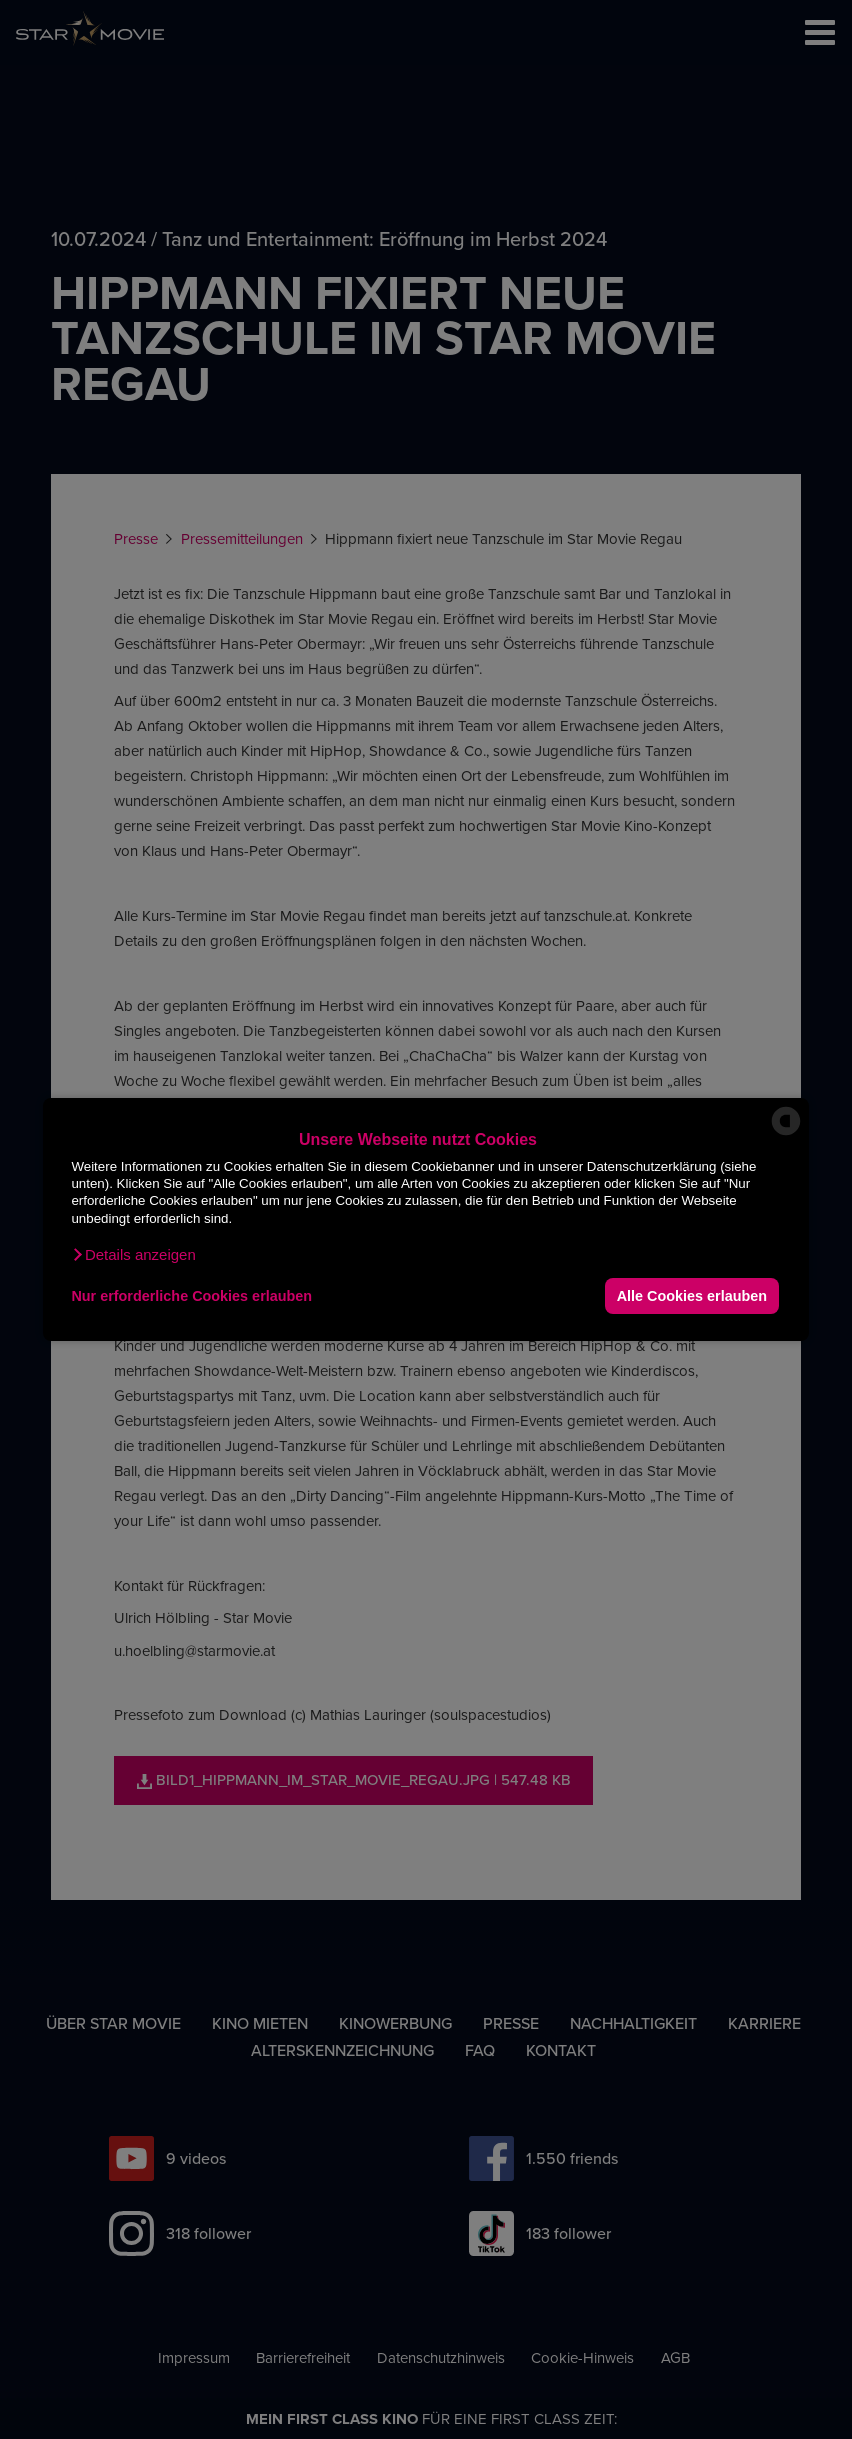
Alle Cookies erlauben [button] (692, 1296)
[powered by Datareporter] (786, 1133)
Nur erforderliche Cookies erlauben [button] (191, 1296)
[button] (133, 1255)
